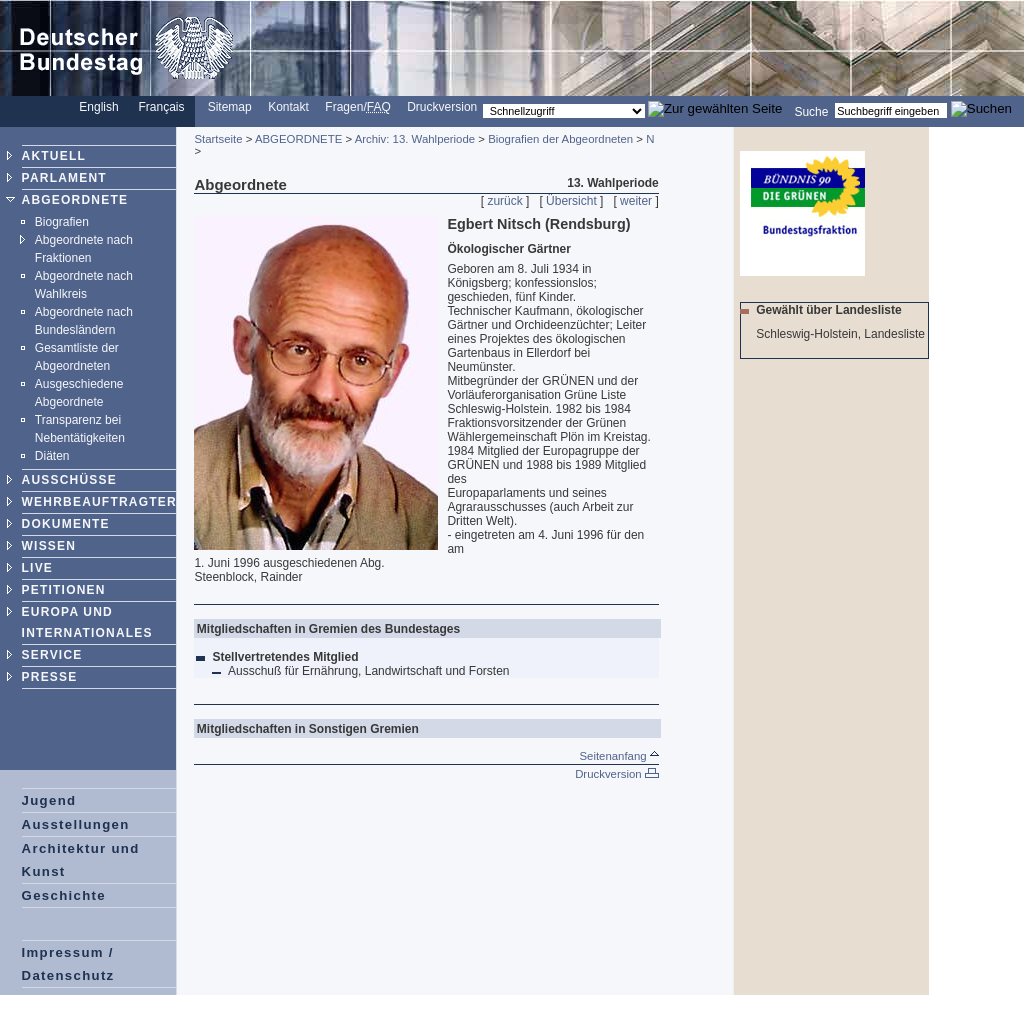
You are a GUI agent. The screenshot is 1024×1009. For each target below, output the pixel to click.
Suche (811, 111)
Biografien (62, 222)
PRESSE (50, 677)
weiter (636, 201)
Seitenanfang (618, 756)
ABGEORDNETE (75, 200)
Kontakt (288, 107)
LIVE (37, 568)
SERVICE (52, 655)
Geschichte (64, 895)
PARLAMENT (64, 178)
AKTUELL (54, 156)
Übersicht (571, 201)
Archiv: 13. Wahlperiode (415, 139)
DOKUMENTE (66, 524)
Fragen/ (357, 107)
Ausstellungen (76, 824)
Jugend (49, 800)
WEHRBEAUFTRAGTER (99, 502)
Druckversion (442, 107)
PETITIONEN (64, 590)
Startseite (218, 139)
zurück (504, 201)
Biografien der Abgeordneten (560, 139)
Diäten (52, 456)
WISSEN (49, 546)
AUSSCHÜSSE (69, 480)
